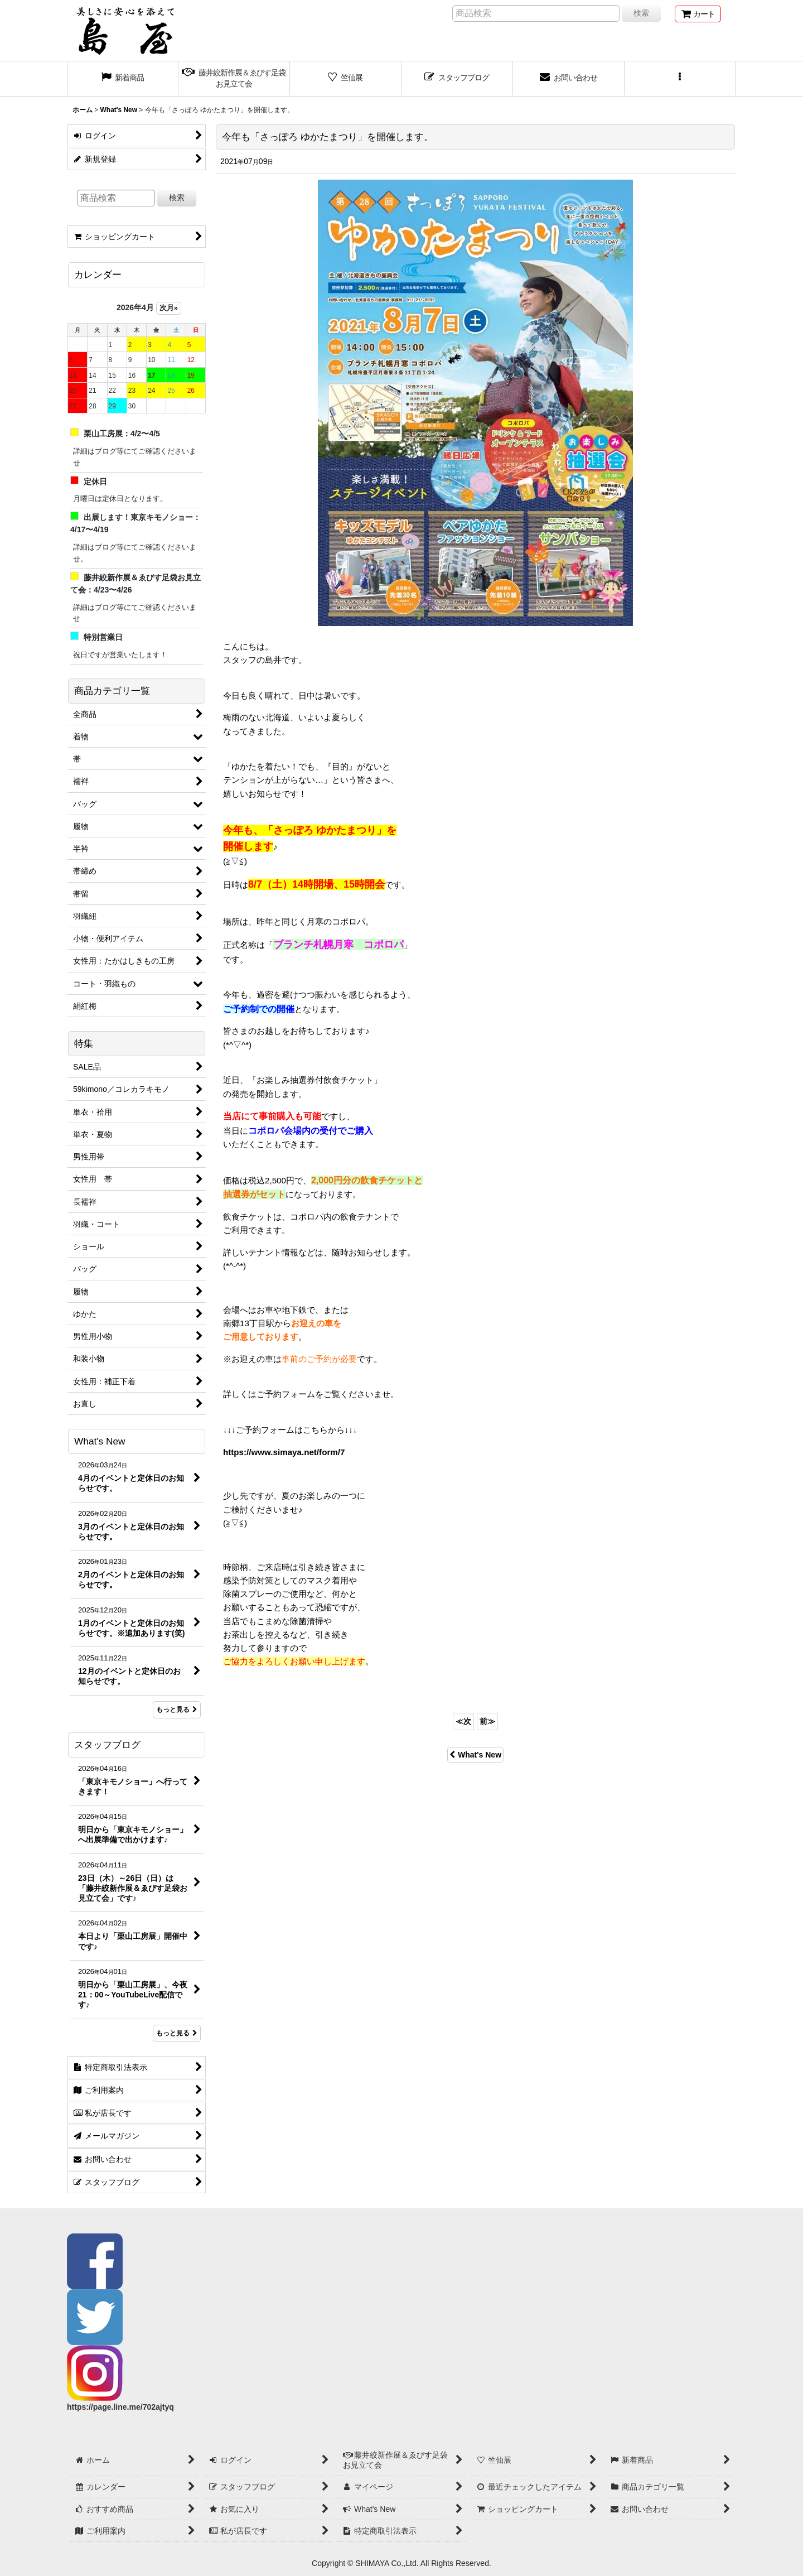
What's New (475, 1754)
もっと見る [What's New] (176, 1709)
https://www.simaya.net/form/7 (284, 1452)
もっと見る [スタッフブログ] (176, 2033)
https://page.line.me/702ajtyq (120, 2406)
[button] (680, 78)
